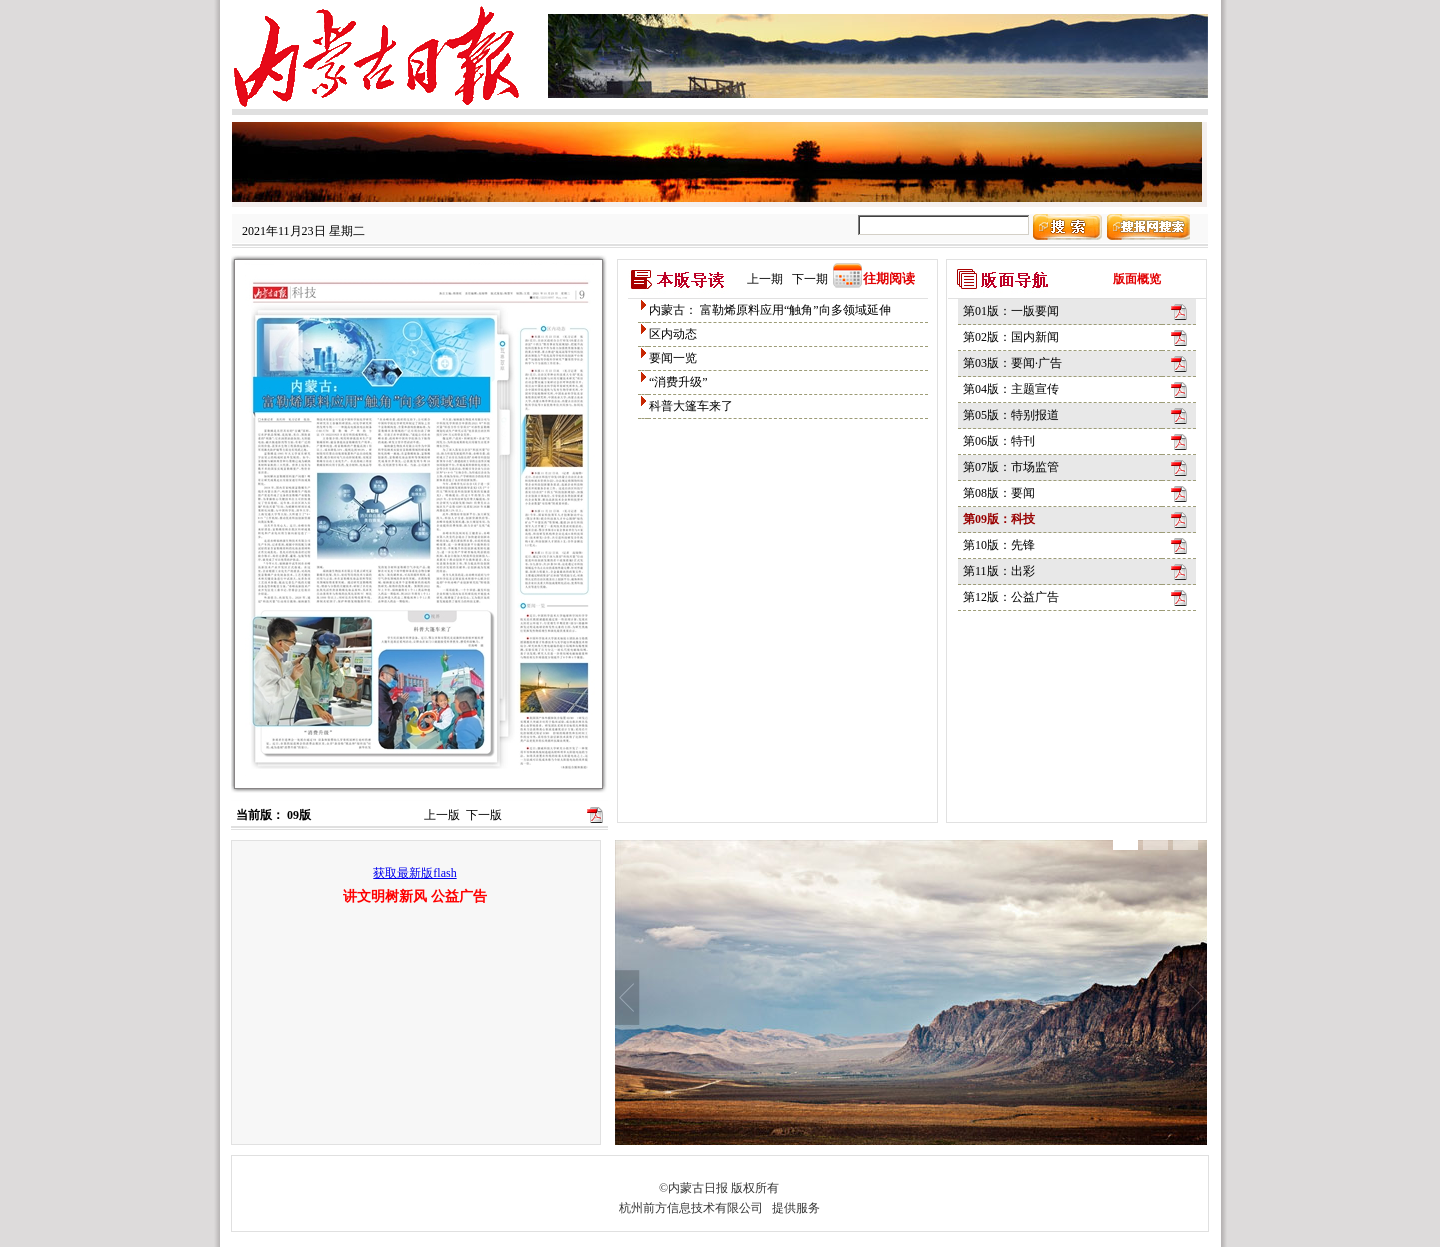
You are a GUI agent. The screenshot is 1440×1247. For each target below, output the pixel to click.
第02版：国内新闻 (1011, 337)
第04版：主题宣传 (1011, 389)
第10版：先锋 (999, 545)
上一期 (765, 279)
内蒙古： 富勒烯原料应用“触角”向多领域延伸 (770, 310)
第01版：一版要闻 (1011, 311)
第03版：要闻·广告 (1012, 363)
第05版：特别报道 (1011, 415)
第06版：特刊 (999, 441)
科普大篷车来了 (691, 406)
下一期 (810, 279)
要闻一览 (673, 358)
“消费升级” (678, 382)
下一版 (484, 815)
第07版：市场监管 (1011, 467)
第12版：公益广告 (1011, 597)
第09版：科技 (999, 519)
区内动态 (673, 334)
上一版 (442, 815)
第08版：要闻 (999, 493)
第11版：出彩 (999, 571)
